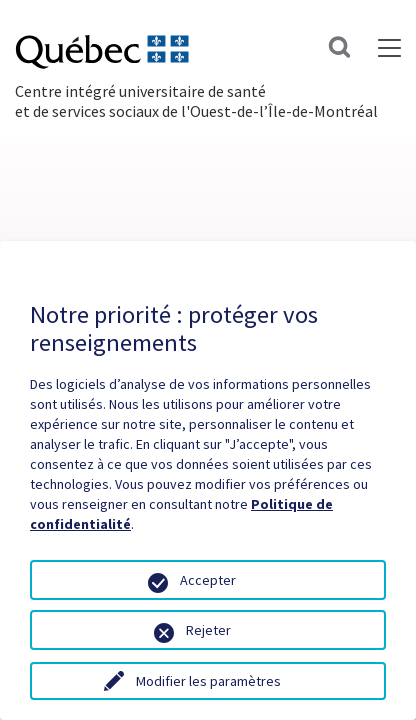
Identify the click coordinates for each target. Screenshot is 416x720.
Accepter (208, 580)
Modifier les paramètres (208, 681)
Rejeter (208, 630)
